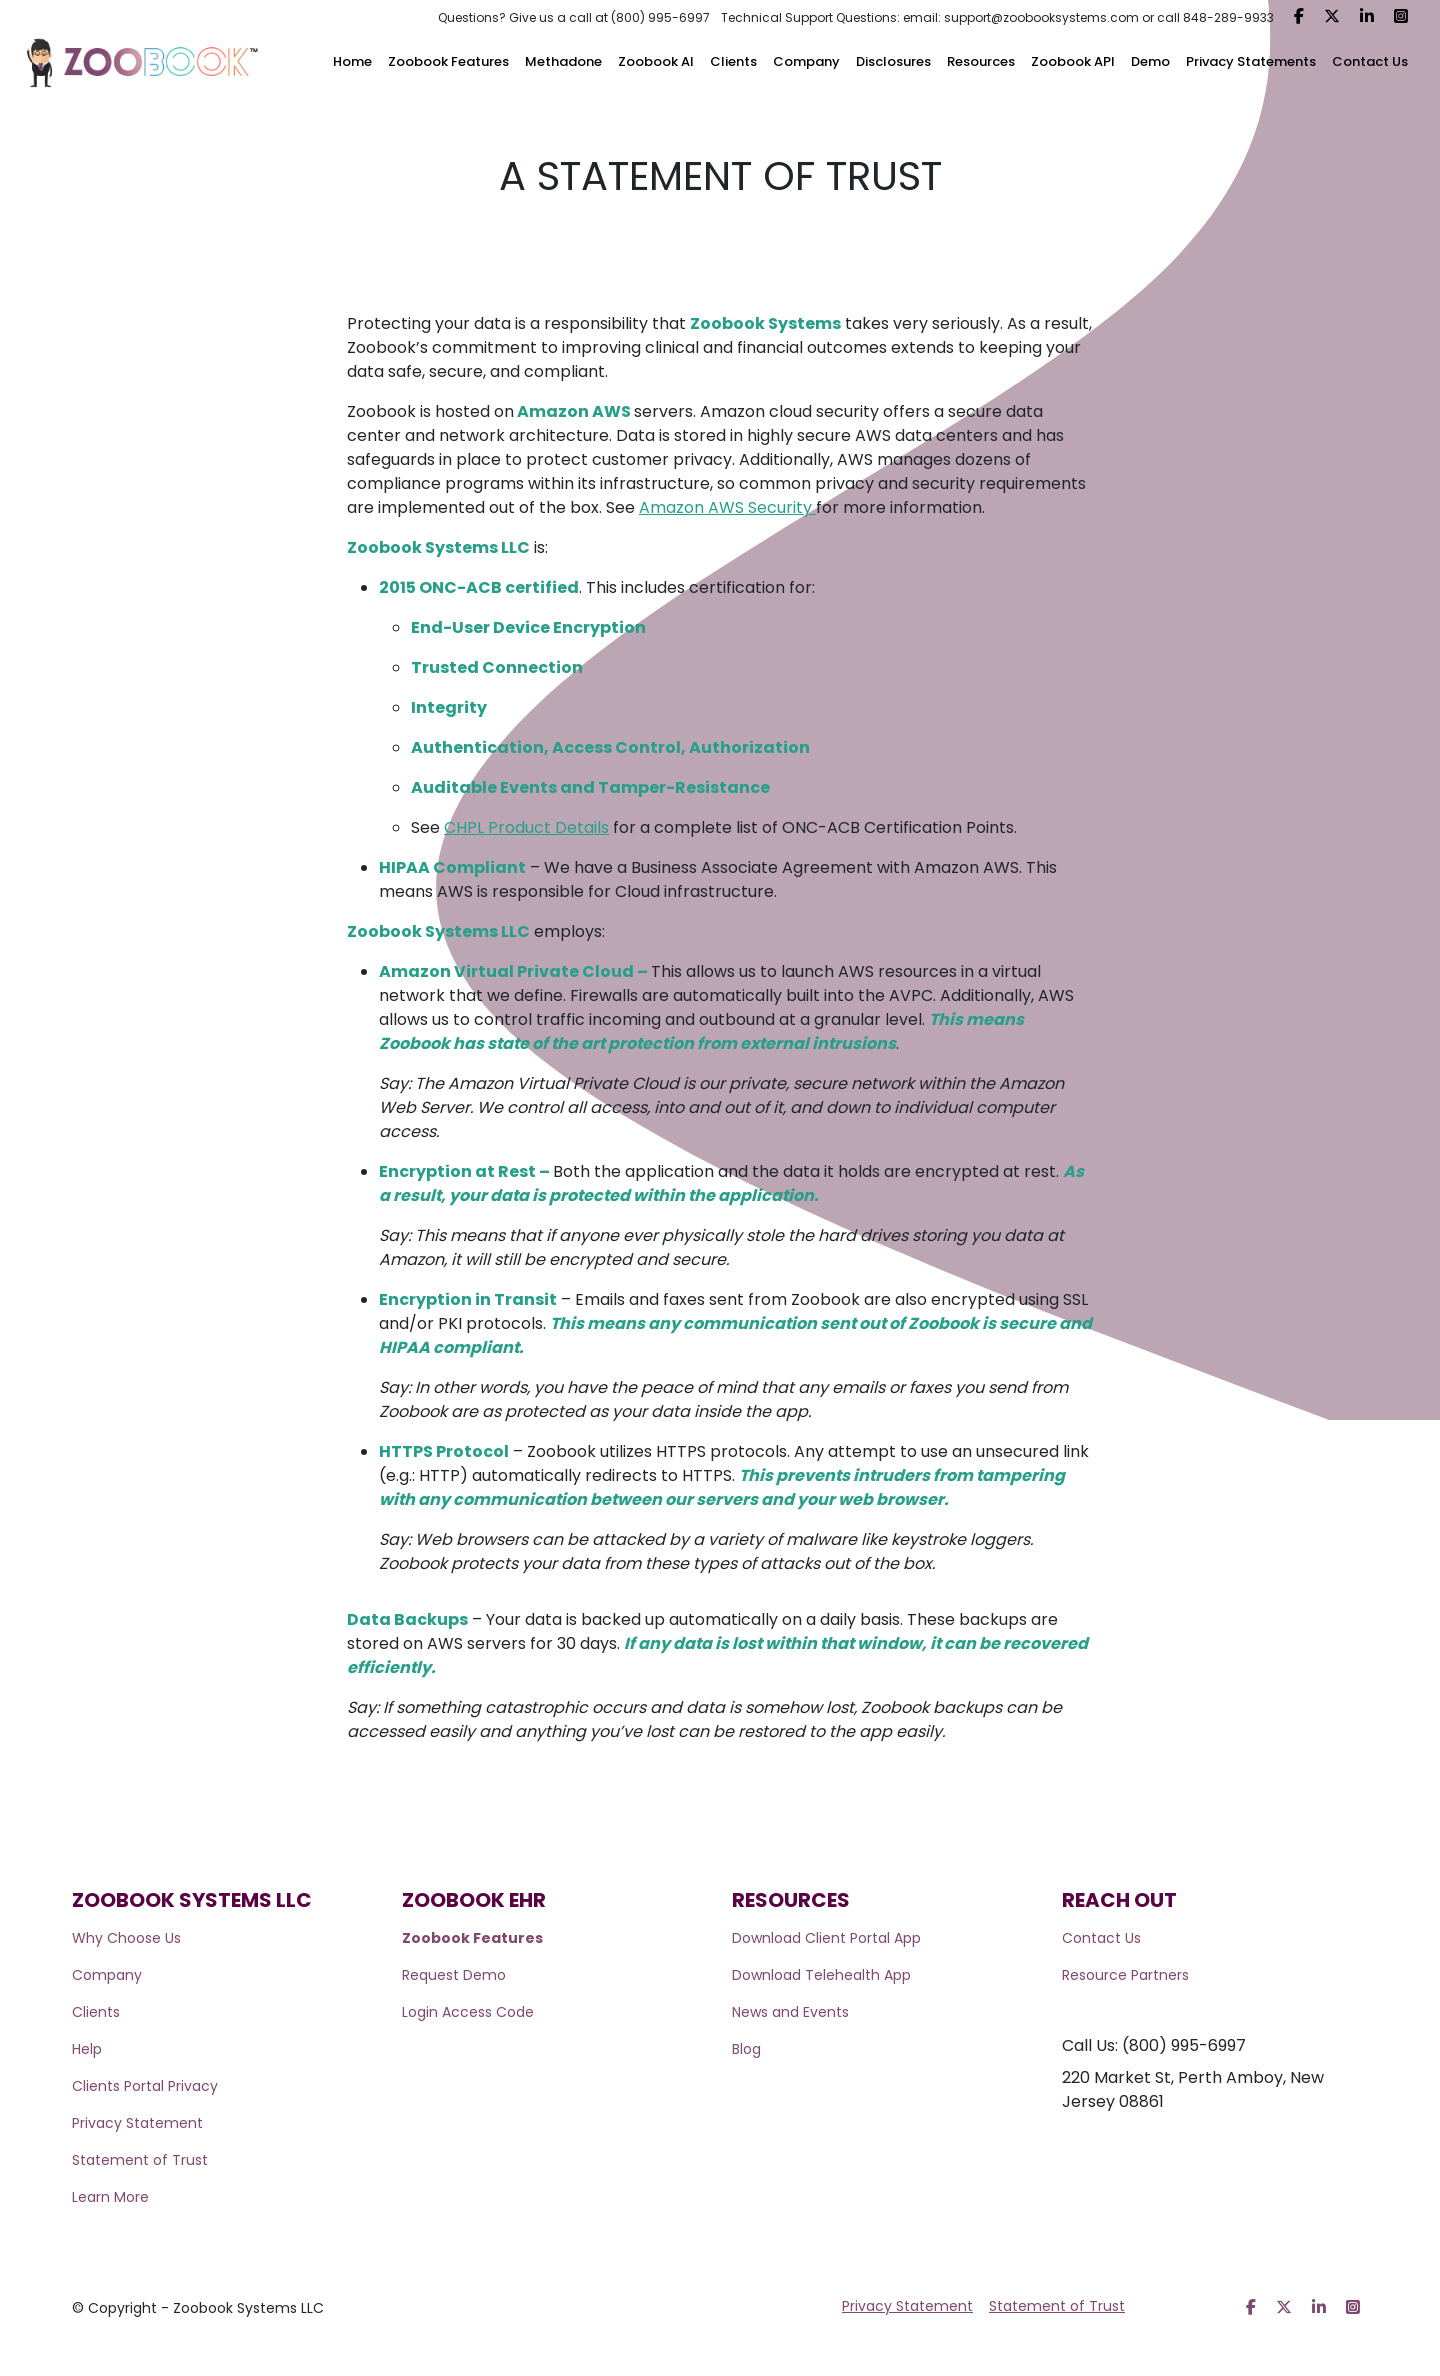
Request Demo (454, 1975)
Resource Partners (1125, 1975)
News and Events (790, 2012)
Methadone (563, 61)
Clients (733, 61)
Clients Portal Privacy (145, 2086)
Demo (1150, 61)
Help (87, 2049)
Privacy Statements (1251, 61)
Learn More (110, 2197)
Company (806, 61)
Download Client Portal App (826, 1938)
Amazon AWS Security (727, 507)
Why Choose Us (126, 1938)
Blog (746, 2049)
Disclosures (893, 61)
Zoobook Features (448, 61)
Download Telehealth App (821, 1975)
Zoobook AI (656, 61)
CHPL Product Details (526, 827)
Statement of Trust (140, 2160)
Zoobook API (1073, 61)
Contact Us (1370, 61)
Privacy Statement (137, 2123)
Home (352, 61)
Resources (981, 61)
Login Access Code (468, 2012)
